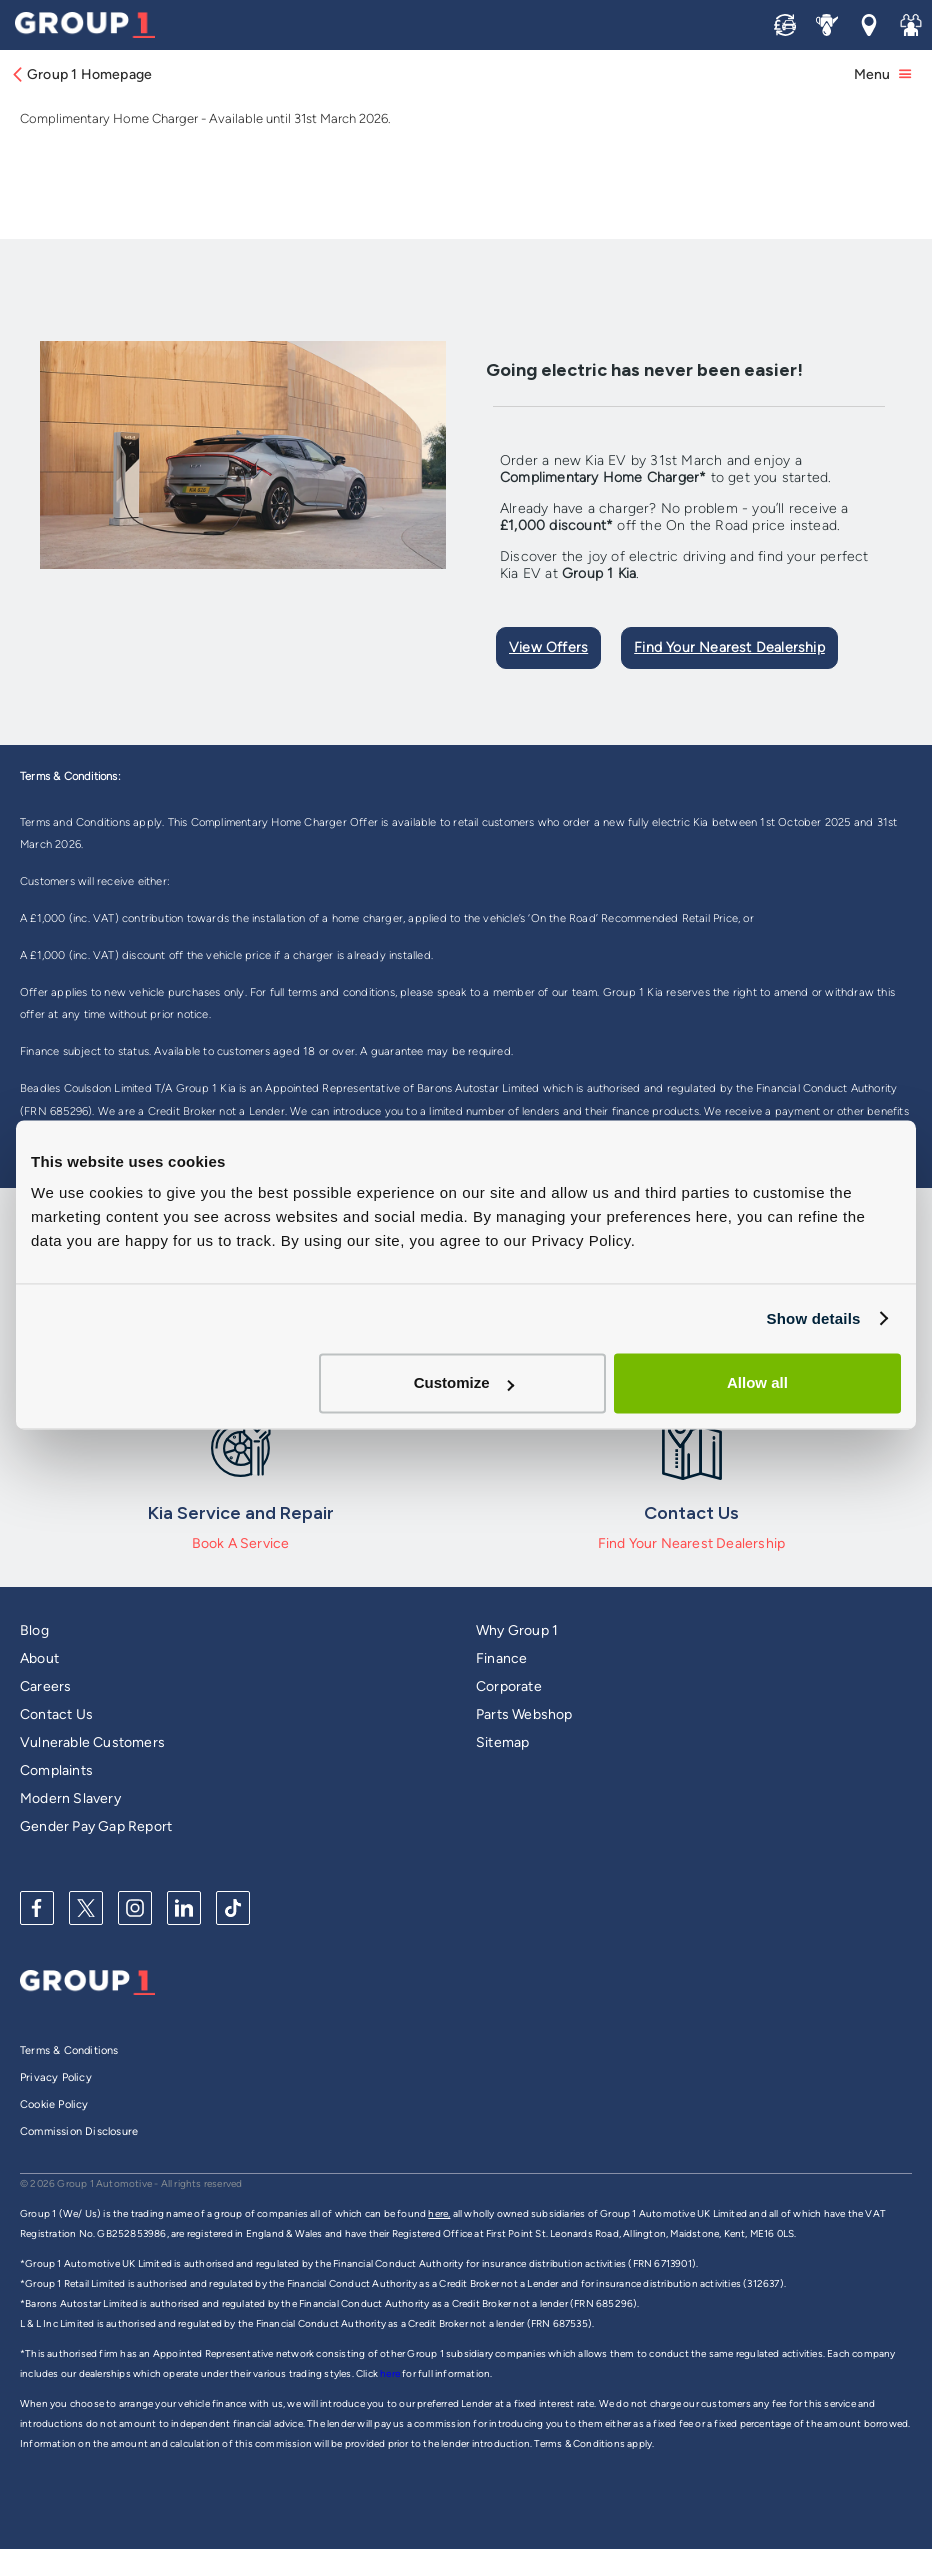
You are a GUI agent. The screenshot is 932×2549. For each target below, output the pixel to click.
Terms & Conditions (69, 2050)
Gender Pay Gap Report (96, 1826)
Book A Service (241, 1543)
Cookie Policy (54, 2104)
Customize (464, 1382)
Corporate (509, 1686)
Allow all (757, 1382)
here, (439, 2213)
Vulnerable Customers (92, 1742)
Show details (813, 1318)
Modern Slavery (70, 1798)
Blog (34, 1630)
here (391, 2373)
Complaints (56, 1770)
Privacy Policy (56, 2077)
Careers (45, 1686)
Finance (501, 1658)
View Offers (548, 647)
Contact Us (56, 1714)
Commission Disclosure (79, 2131)
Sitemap (502, 1742)
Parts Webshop (524, 1714)
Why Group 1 (517, 1630)
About (39, 1658)
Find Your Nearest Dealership (729, 647)
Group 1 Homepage (81, 74)
